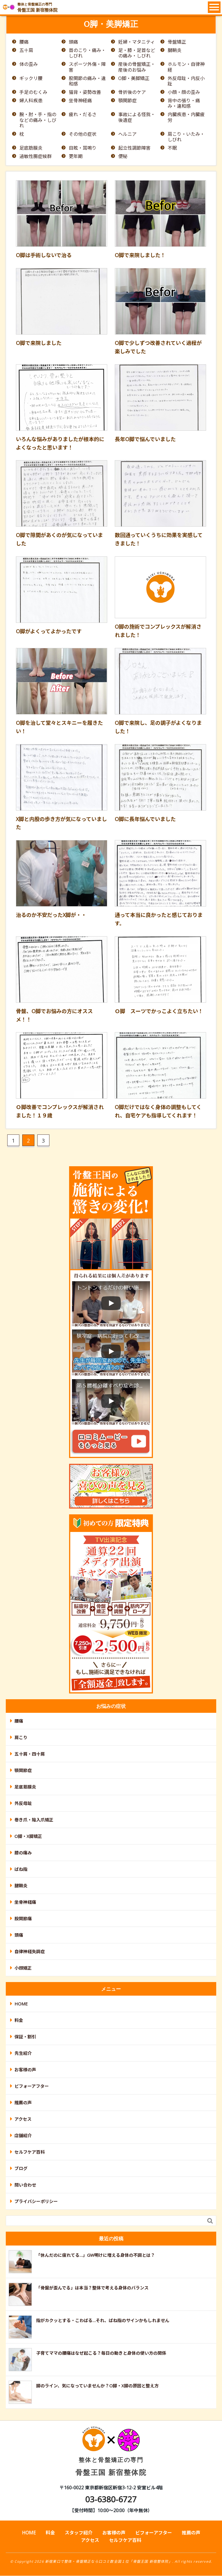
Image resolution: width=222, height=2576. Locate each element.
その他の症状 (83, 134)
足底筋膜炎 (30, 148)
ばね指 (20, 1869)
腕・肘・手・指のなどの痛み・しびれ (37, 120)
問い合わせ (25, 2185)
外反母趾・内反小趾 (186, 81)
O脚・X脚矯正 (28, 1836)
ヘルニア (127, 134)
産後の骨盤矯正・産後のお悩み (136, 67)
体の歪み (28, 64)
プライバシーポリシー (36, 2201)
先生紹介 (23, 2053)
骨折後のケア (132, 92)
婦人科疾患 (30, 100)
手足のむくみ (33, 92)
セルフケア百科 (29, 2152)
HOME (21, 2004)
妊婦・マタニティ (136, 42)
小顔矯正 (23, 1968)
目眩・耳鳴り (83, 148)
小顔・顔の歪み (184, 92)
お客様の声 (25, 2070)
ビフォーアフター (31, 2086)
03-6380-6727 (111, 2499)
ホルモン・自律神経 (186, 67)
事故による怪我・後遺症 (136, 117)
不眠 (172, 148)
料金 (18, 2020)
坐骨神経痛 (80, 100)
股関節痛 (23, 1919)
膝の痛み (23, 1853)
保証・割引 (25, 2037)
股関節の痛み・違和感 (87, 81)
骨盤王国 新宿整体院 (111, 2456)
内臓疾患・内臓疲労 (186, 117)
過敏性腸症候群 (35, 156)
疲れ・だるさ (83, 115)
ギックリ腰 (30, 78)
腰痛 (24, 42)
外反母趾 (23, 1803)
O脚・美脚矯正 (133, 78)
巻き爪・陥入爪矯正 (33, 1820)
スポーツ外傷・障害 (87, 67)
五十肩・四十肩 (29, 1754)
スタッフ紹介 (78, 2533)
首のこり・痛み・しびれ (87, 53)
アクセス (23, 2119)
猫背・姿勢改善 (85, 92)
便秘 (122, 156)
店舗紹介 (23, 2136)
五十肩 (26, 50)
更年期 (76, 156)
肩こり (20, 1738)
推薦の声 (23, 2103)
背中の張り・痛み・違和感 (184, 103)
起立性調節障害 (134, 148)
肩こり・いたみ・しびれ (186, 136)
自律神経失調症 (29, 1952)
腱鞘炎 (175, 50)
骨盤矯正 (177, 42)
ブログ (20, 2169)
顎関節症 (127, 100)
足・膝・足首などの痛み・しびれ (136, 53)
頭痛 (73, 42)
